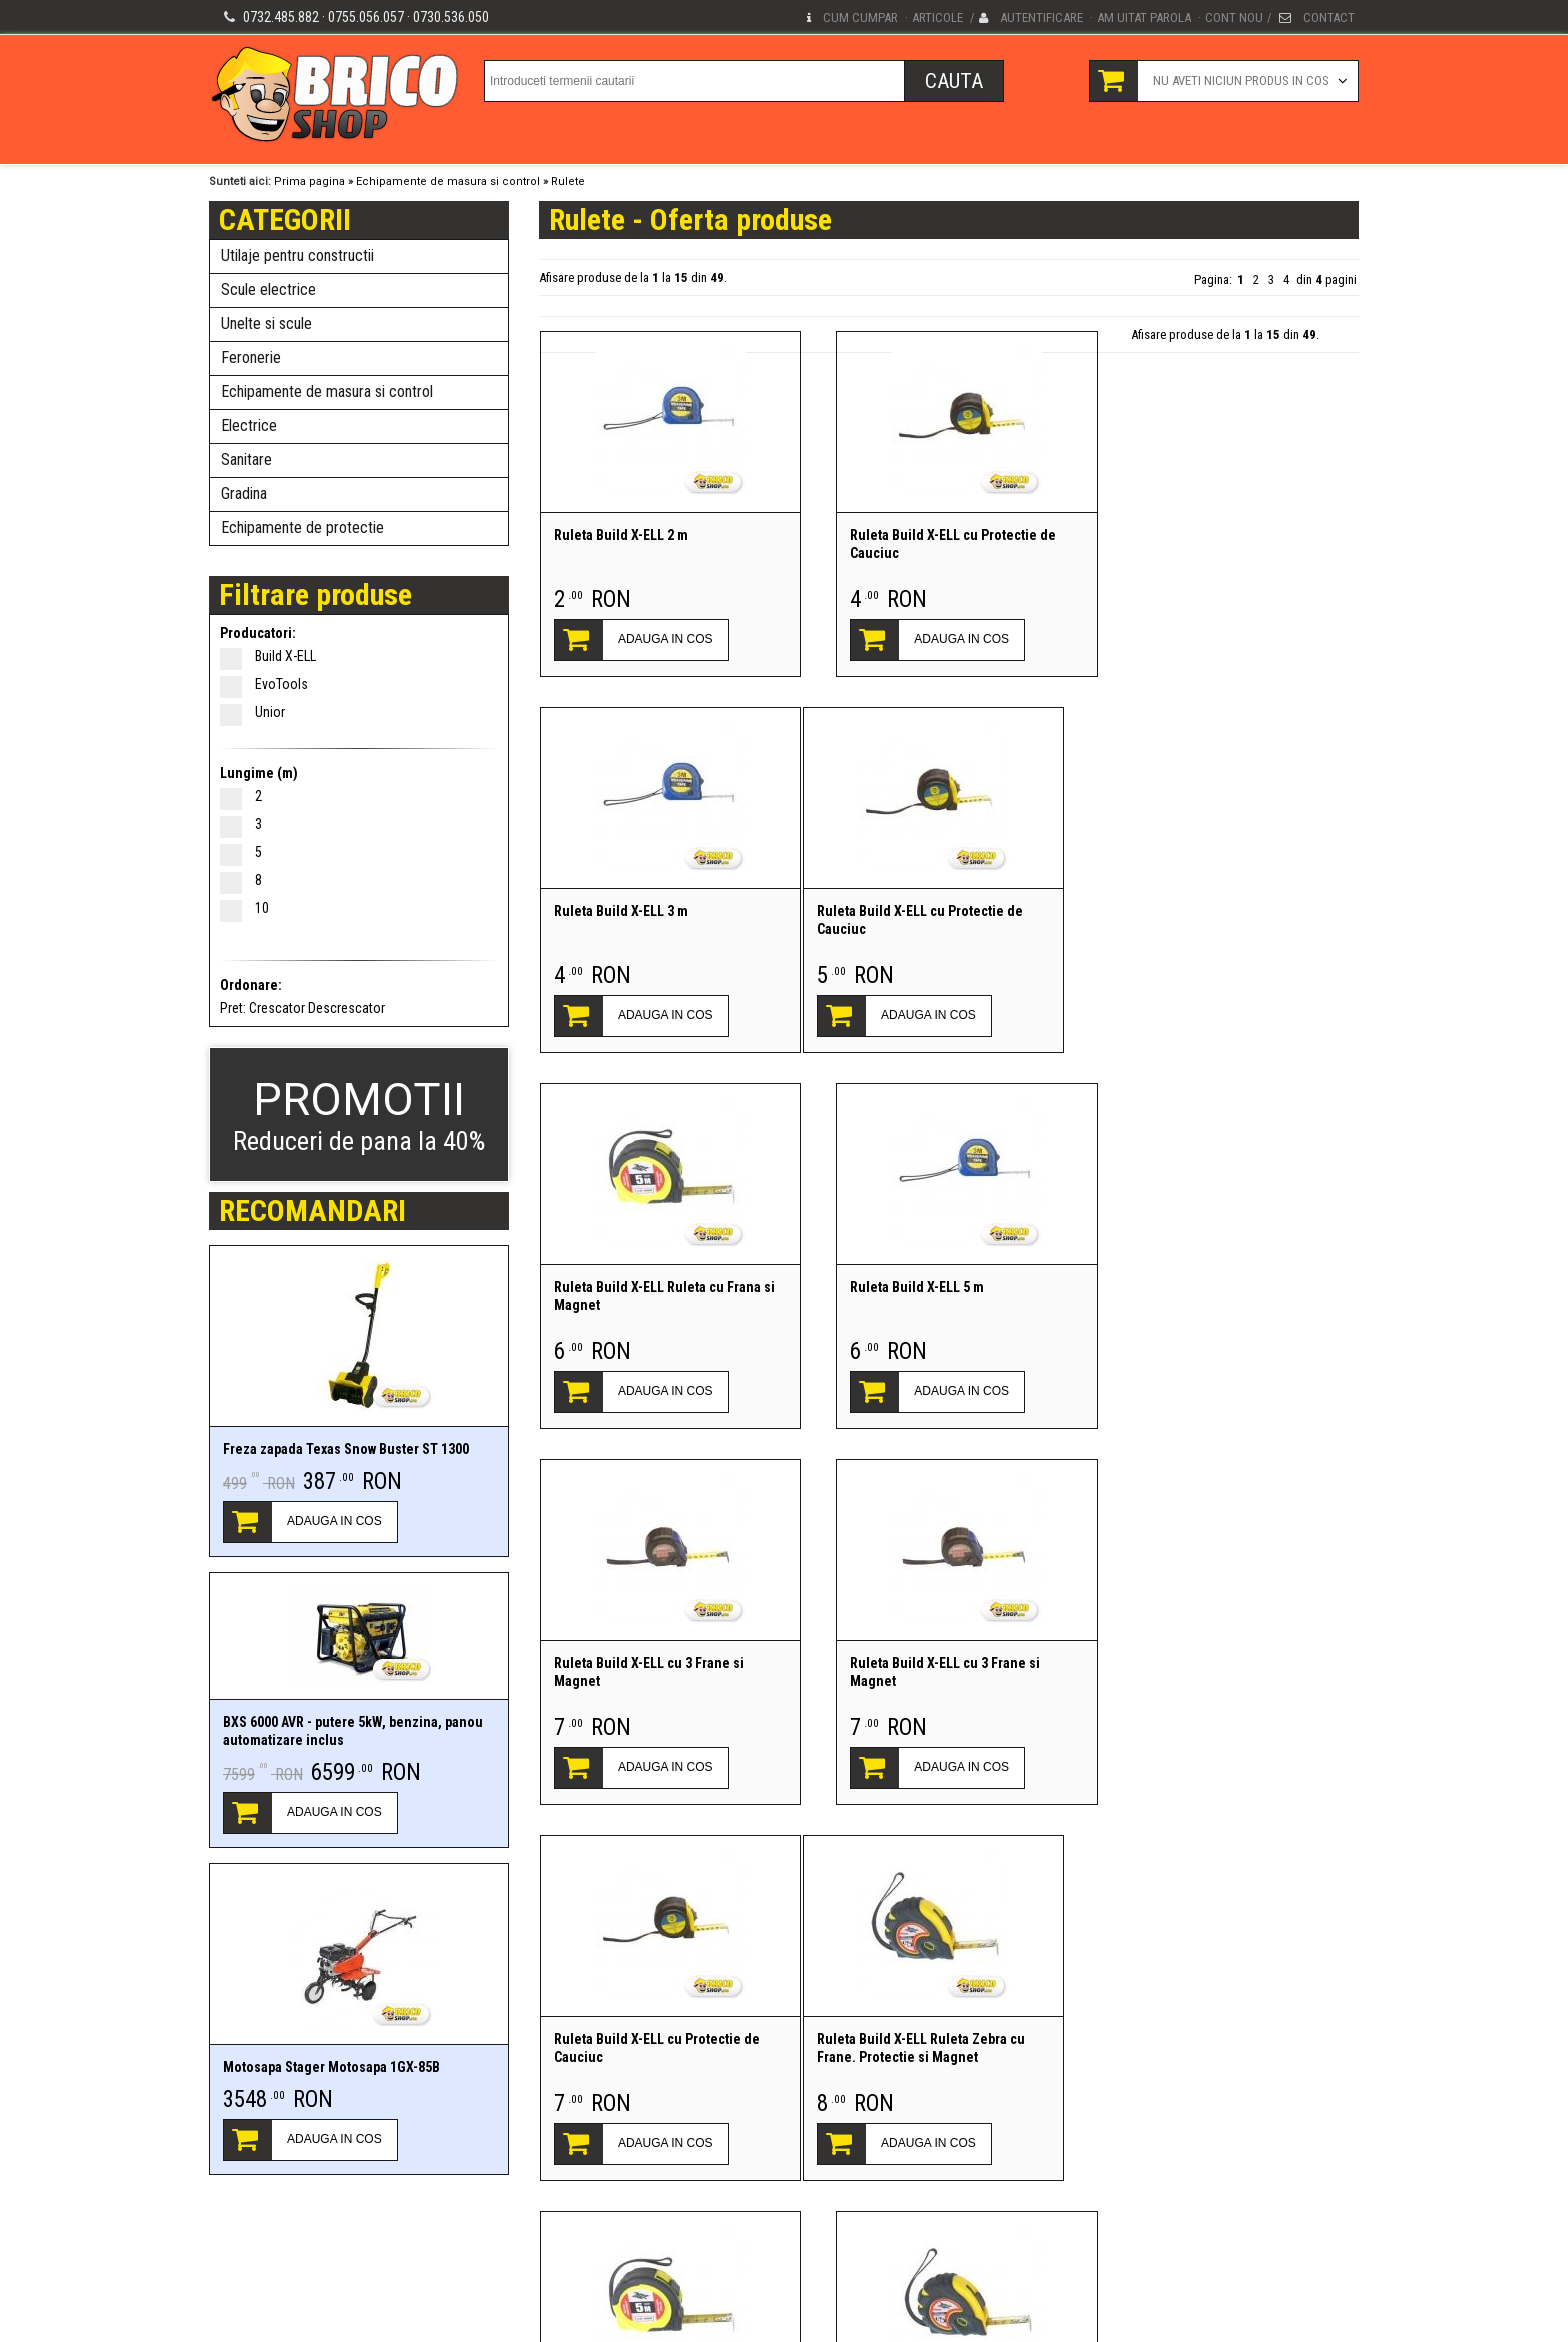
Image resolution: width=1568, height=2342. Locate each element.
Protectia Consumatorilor (695, 2269)
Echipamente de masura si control (448, 181)
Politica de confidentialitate (279, 2269)
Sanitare (246, 459)
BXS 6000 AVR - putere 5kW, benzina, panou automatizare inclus (353, 1731)
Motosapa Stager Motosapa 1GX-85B (331, 2067)
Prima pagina (309, 181)
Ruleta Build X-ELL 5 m (1188, 911)
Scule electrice (268, 289)
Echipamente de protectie (302, 527)
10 (251, 908)
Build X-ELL (274, 656)
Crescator (277, 1008)
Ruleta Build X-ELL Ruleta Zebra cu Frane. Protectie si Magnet (657, 1672)
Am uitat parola (1144, 17)
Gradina (244, 493)
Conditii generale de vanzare (543, 2269)
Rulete (568, 181)
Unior (259, 712)
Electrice (249, 425)
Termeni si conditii (410, 2269)
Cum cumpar (860, 17)
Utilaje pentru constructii (297, 255)
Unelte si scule (266, 323)
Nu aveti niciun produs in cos (1241, 80)
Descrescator (346, 1008)
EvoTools (270, 684)
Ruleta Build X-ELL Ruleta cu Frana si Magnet (947, 920)
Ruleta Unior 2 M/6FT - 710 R (1206, 2039)
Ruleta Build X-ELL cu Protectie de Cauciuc (940, 544)
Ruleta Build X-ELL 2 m (620, 535)
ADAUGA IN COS (334, 1521)
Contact (1329, 17)
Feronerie (251, 357)
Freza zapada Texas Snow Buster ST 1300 (346, 1449)
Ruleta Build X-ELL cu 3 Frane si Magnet (648, 1296)
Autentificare (1041, 17)
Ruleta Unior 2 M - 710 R (908, 2039)
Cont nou (1234, 17)
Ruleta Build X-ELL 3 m (1188, 535)
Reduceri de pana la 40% (359, 1114)
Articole (937, 17)
